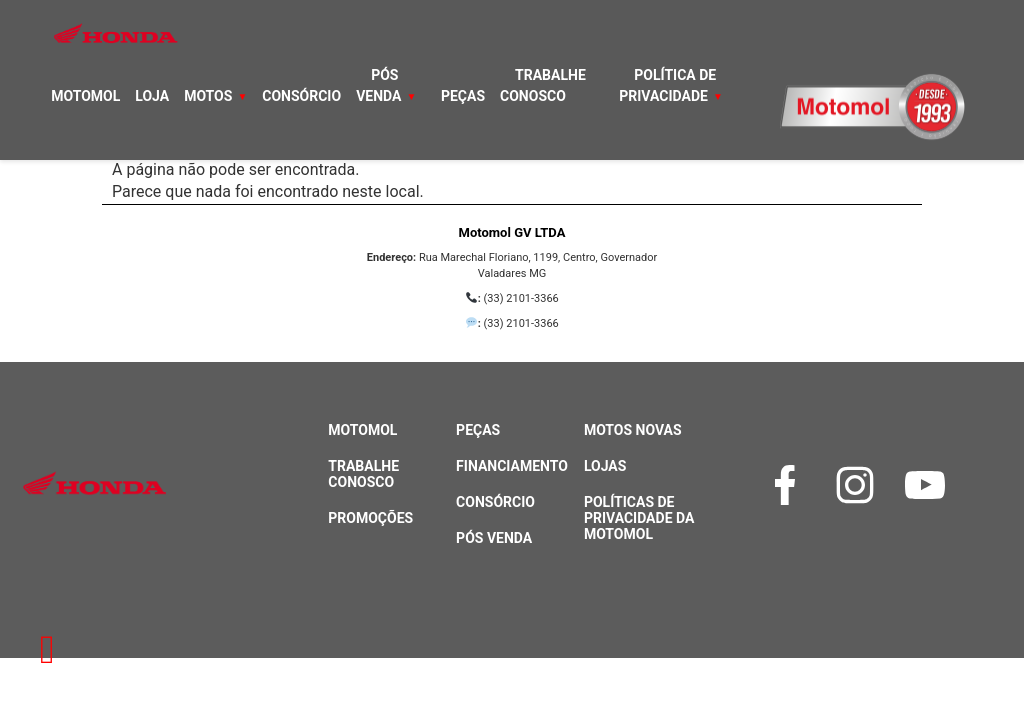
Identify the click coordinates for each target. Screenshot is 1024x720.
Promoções (370, 518)
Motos (208, 96)
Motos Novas (633, 430)
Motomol (85, 96)
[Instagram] (860, 485)
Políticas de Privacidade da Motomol (639, 518)
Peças (463, 96)
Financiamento (512, 466)
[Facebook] (790, 485)
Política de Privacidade (667, 85)
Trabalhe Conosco (543, 85)
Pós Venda (378, 85)
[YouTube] (930, 485)
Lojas (605, 466)
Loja (152, 96)
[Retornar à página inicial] (47, 650)
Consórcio (301, 96)
